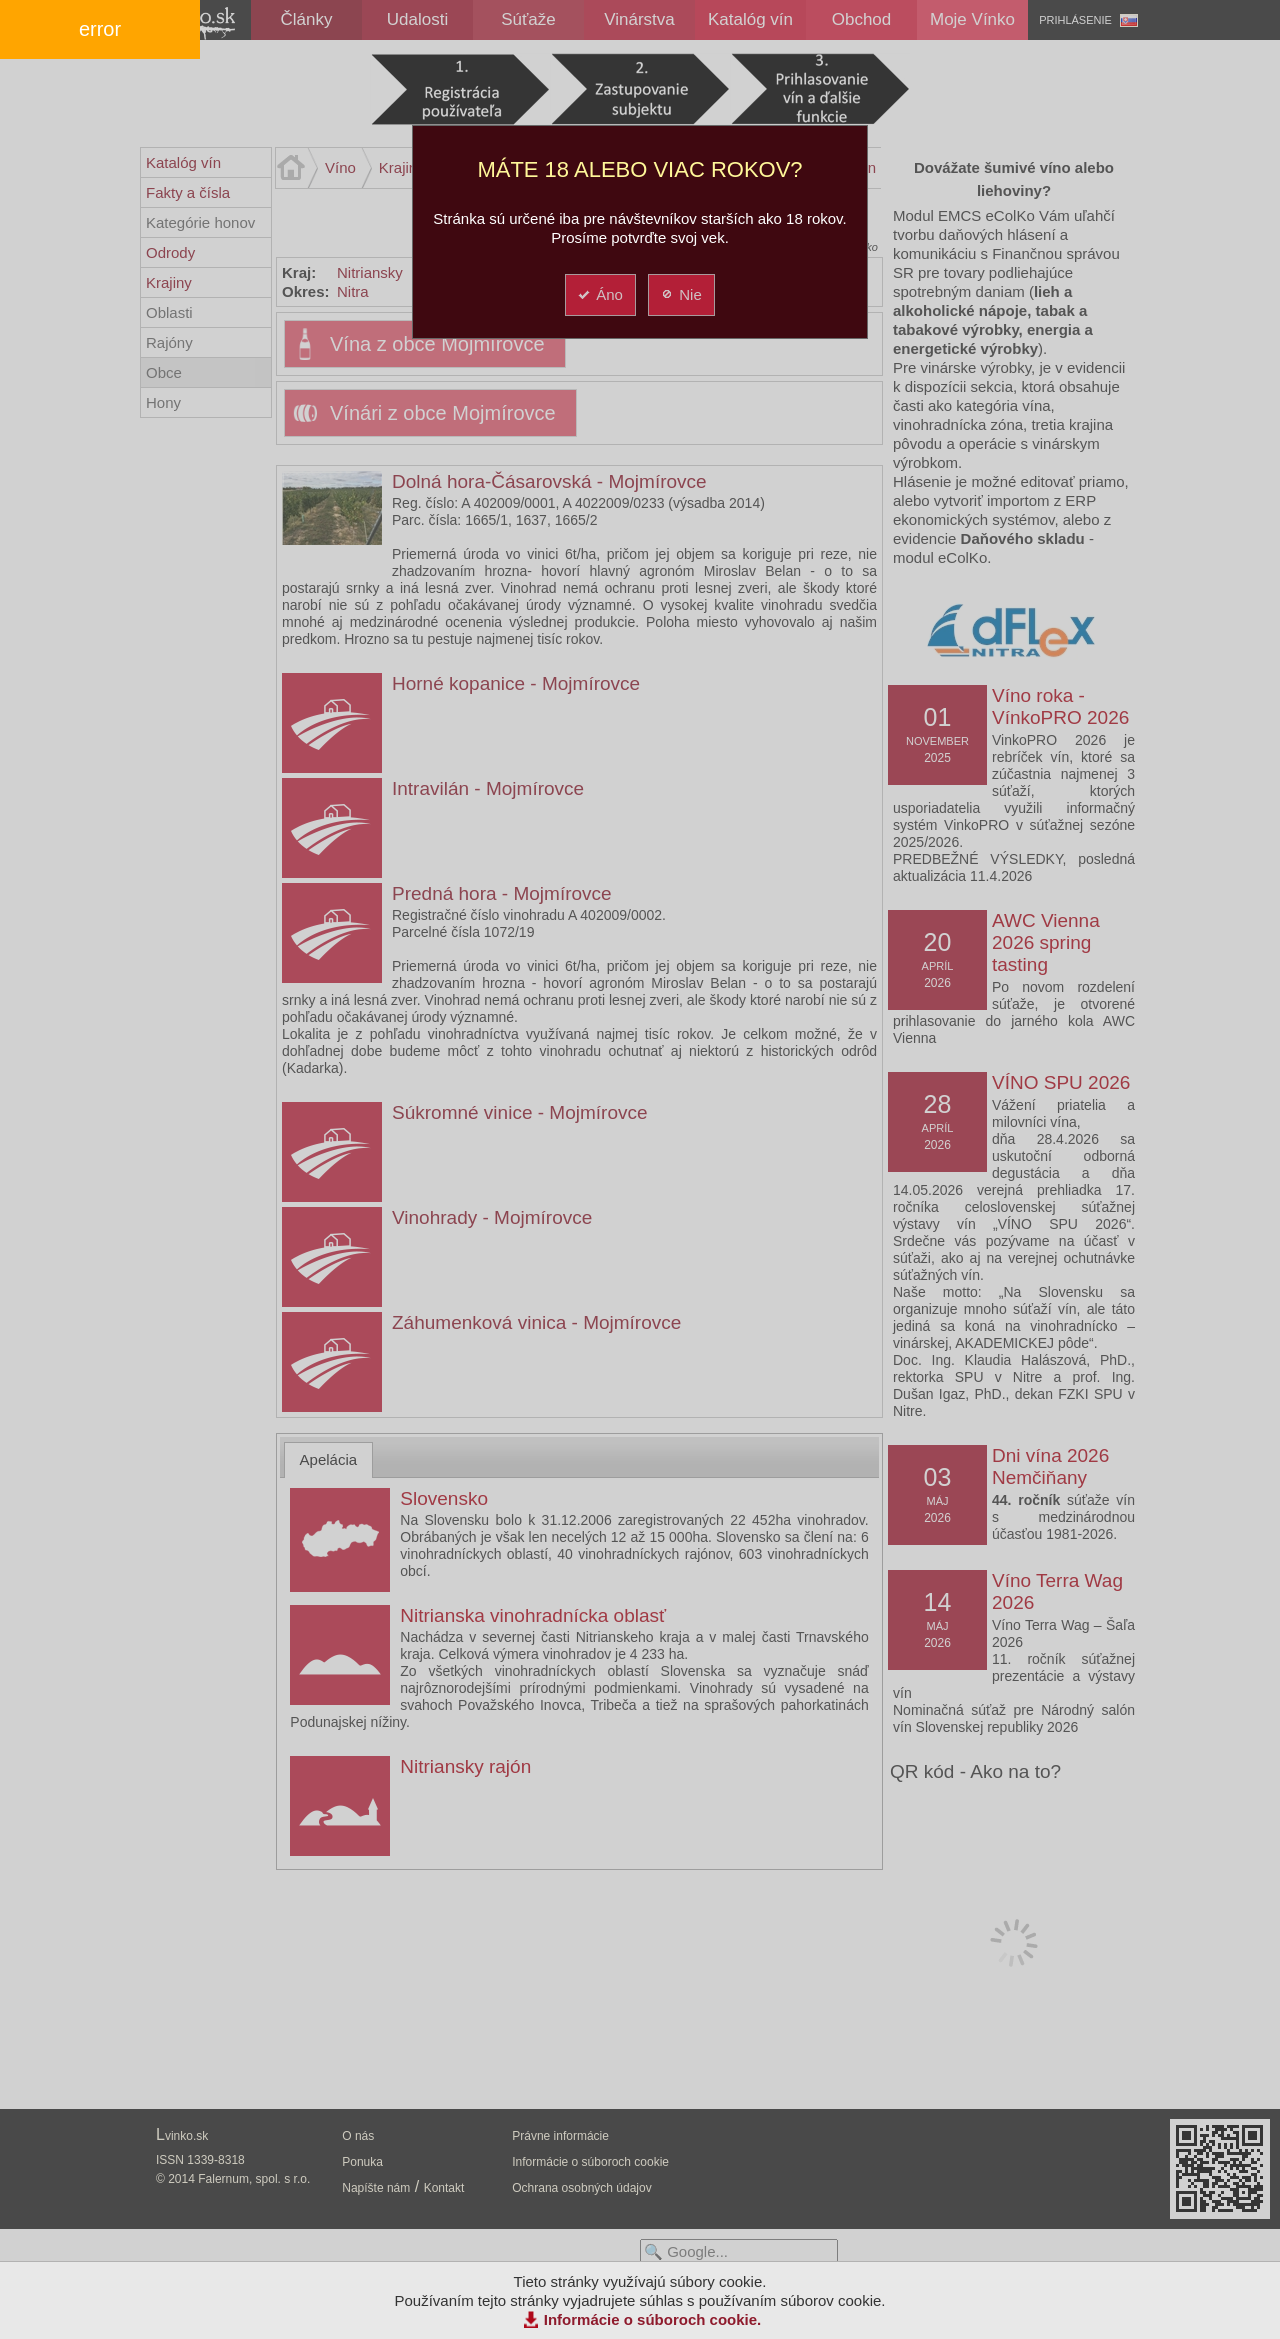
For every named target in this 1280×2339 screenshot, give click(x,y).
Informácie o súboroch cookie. (653, 2319)
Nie (680, 294)
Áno (599, 294)
